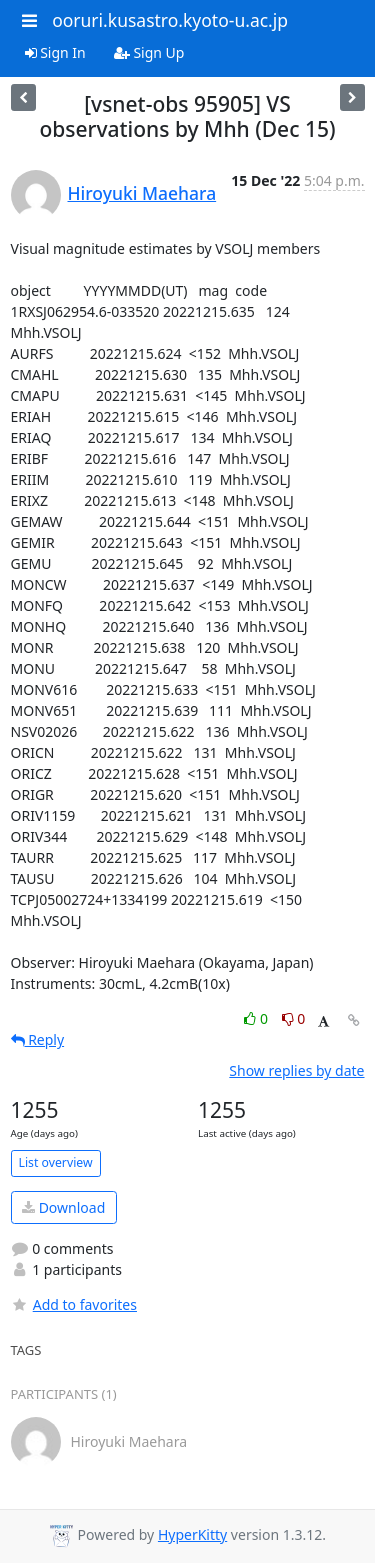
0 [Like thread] (257, 1018)
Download (63, 1207)
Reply (38, 1039)
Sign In (55, 52)
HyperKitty (192, 1534)
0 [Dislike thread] (294, 1018)
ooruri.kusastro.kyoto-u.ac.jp (170, 20)
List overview (56, 1162)
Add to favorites (74, 1304)
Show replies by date (296, 1070)
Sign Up (149, 52)
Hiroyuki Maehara (142, 193)
